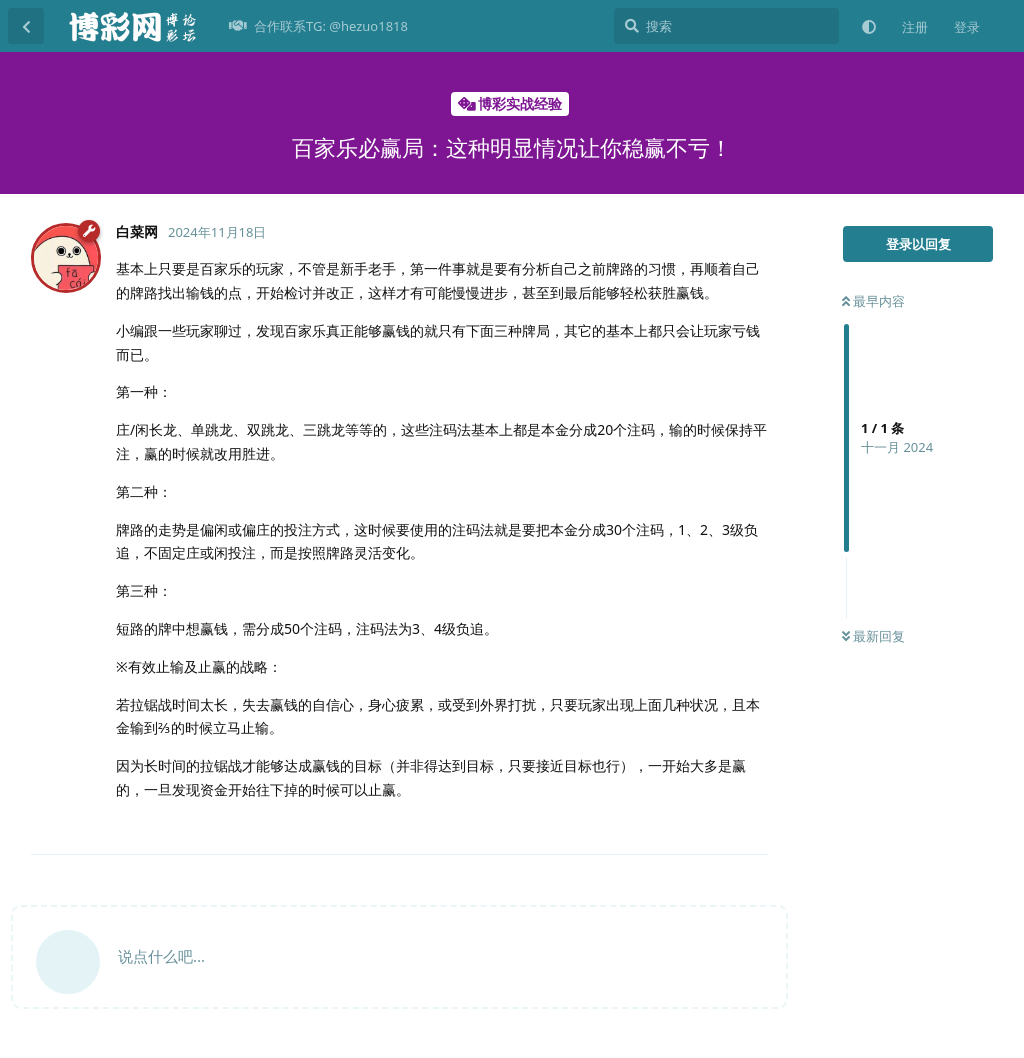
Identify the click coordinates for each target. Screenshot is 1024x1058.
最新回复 (873, 636)
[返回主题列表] (26, 26)
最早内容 (873, 301)
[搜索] (726, 26)
